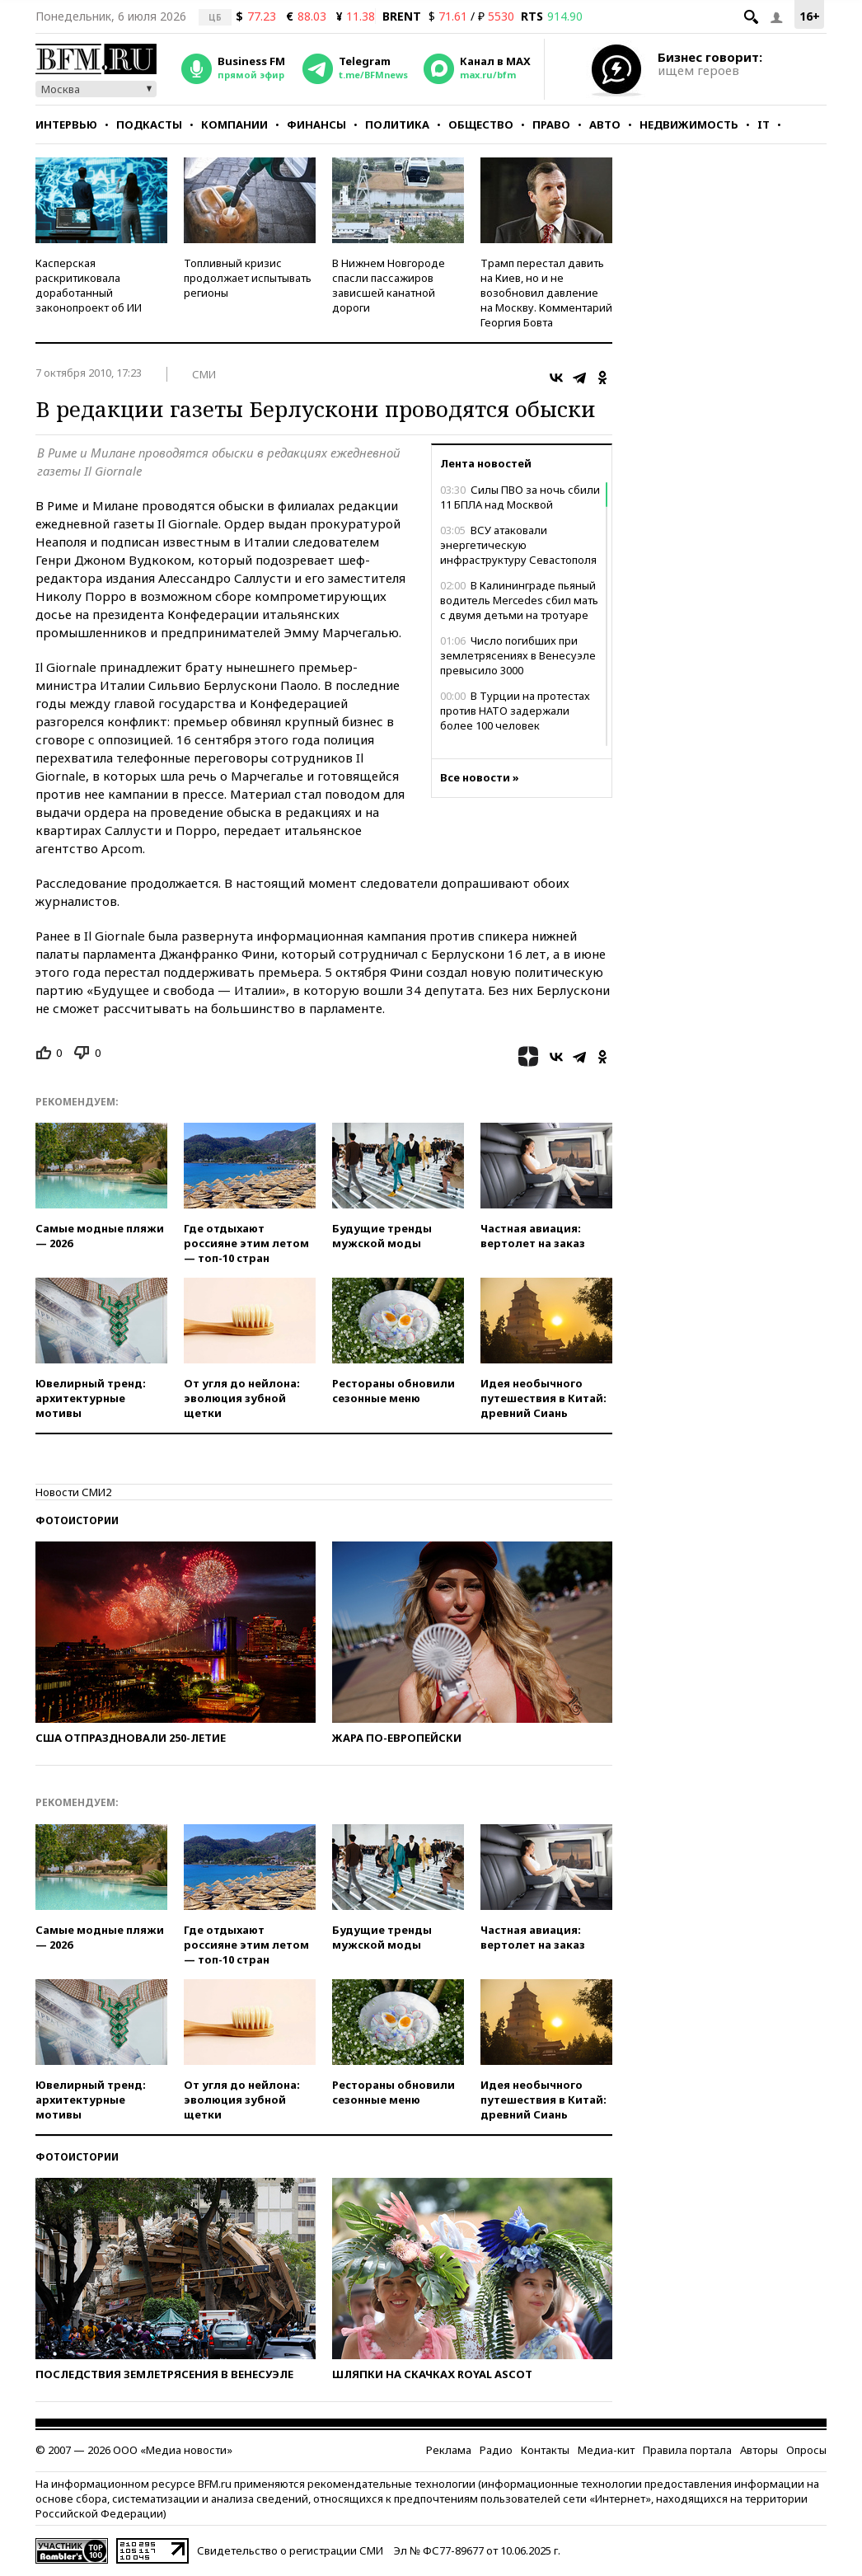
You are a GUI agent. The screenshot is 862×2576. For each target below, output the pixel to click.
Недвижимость (688, 124)
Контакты (545, 2449)
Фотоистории (77, 1520)
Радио (496, 2449)
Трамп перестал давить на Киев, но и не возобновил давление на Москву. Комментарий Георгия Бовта (546, 293)
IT (763, 124)
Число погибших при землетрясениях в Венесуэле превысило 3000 (518, 655)
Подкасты (149, 124)
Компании (234, 124)
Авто (605, 124)
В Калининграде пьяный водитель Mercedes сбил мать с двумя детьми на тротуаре (519, 600)
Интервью (66, 124)
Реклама (448, 2449)
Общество (480, 124)
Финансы (316, 124)
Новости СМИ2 (73, 1492)
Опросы (806, 2449)
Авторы (759, 2449)
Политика (397, 124)
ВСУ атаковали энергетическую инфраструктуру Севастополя (518, 545)
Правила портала (687, 2449)
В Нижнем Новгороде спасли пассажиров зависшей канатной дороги (388, 285)
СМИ (204, 374)
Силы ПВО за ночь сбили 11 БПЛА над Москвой (520, 497)
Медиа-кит (606, 2449)
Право (551, 124)
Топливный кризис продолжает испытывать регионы (248, 278)
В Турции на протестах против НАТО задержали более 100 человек (515, 710)
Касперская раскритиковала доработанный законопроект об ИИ (88, 285)
